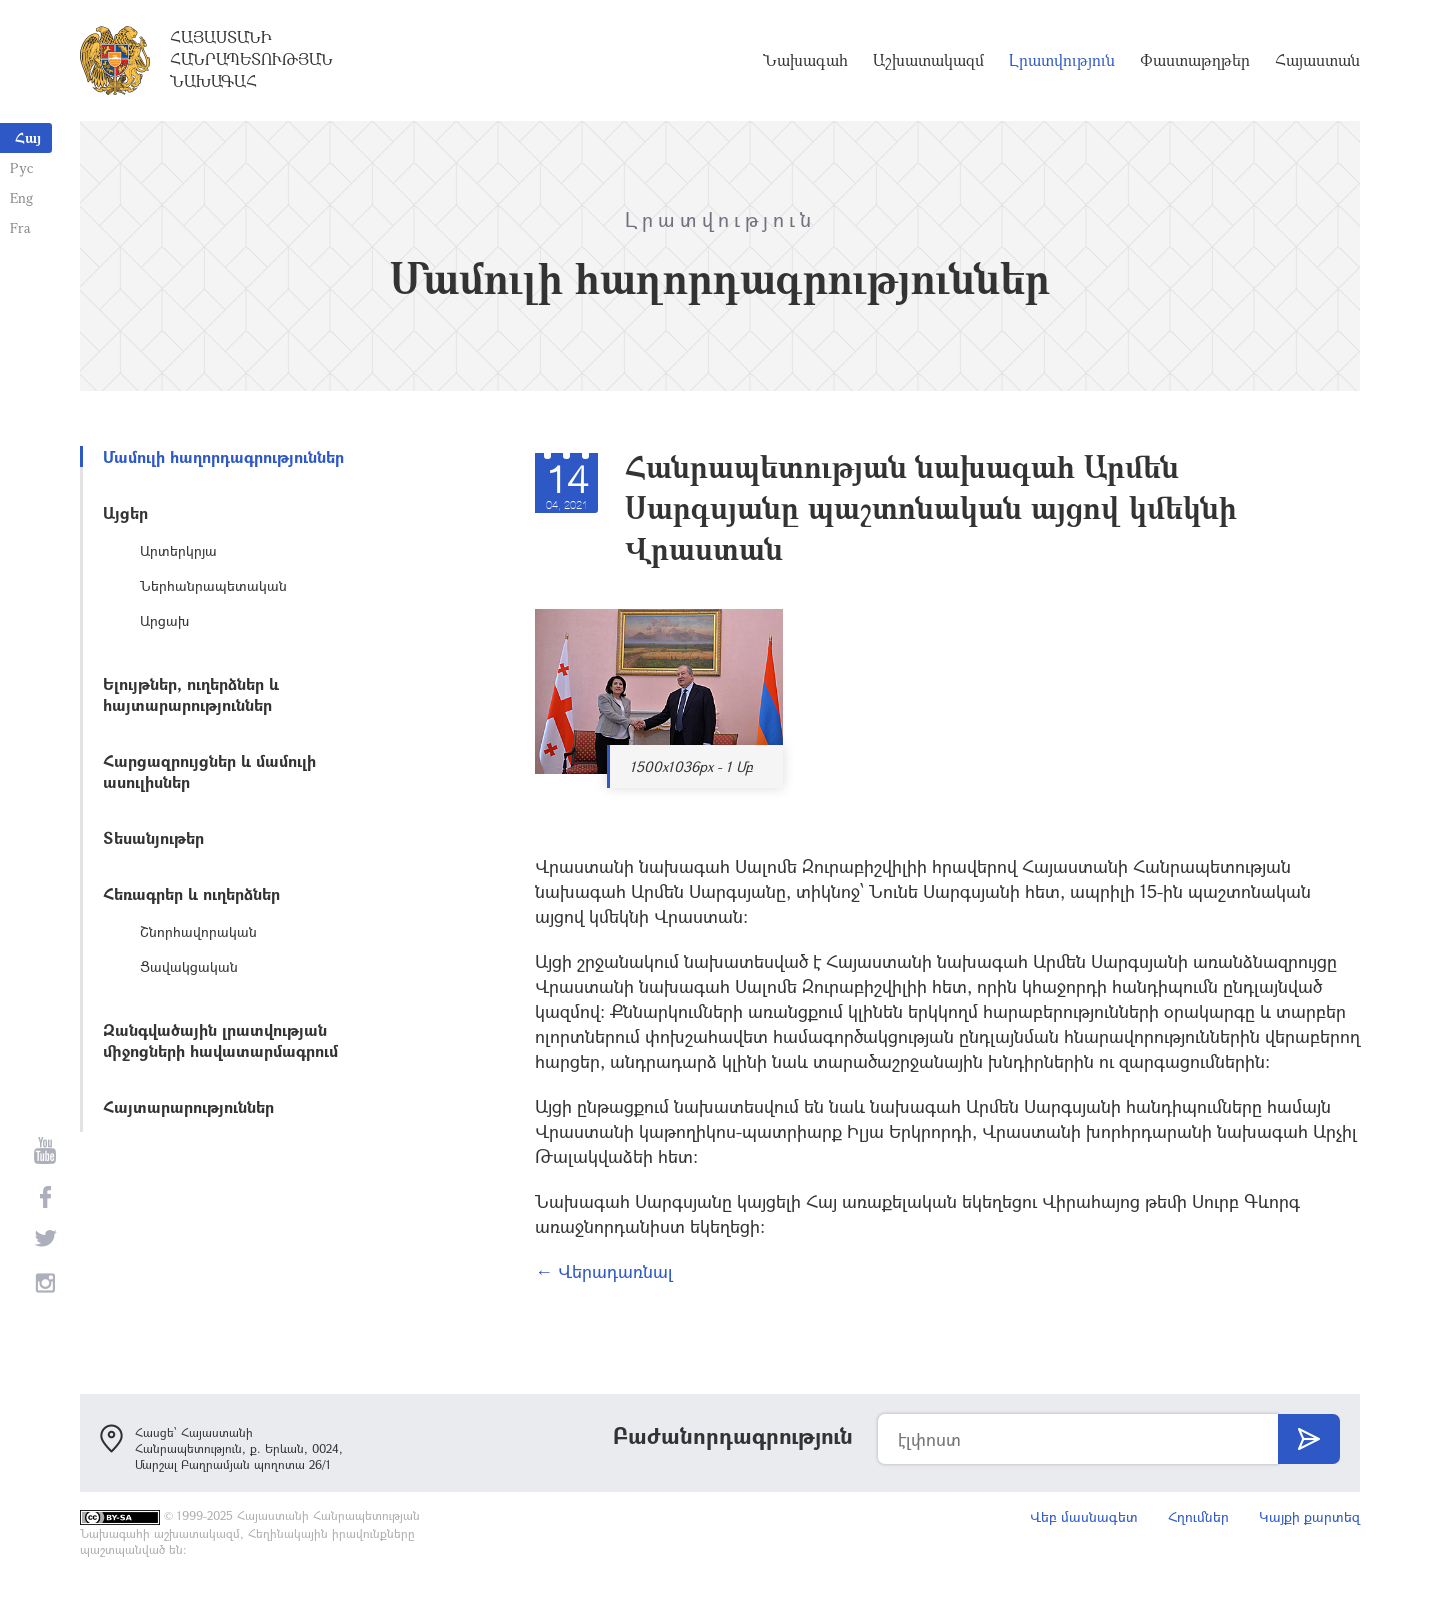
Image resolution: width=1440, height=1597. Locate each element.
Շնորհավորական (198, 931)
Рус (21, 167)
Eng (21, 197)
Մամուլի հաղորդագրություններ (223, 456)
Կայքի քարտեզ (1309, 1516)
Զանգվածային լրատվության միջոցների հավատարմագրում (220, 1040)
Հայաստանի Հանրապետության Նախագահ (251, 59)
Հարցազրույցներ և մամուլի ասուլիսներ (209, 771)
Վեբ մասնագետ (1084, 1516)
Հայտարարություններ (188, 1106)
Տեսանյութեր (153, 837)
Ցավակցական (189, 966)
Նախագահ (805, 60)
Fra (20, 227)
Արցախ (164, 620)
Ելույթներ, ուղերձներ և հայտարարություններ (191, 694)
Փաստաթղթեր (1195, 60)
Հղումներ (1198, 1516)
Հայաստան (1317, 60)
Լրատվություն (1062, 60)
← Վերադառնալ (604, 1271)
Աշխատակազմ (928, 60)
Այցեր (125, 512)
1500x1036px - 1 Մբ (691, 766)
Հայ (28, 137)
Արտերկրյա (178, 550)
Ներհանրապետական (213, 585)
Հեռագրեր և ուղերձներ (191, 893)
